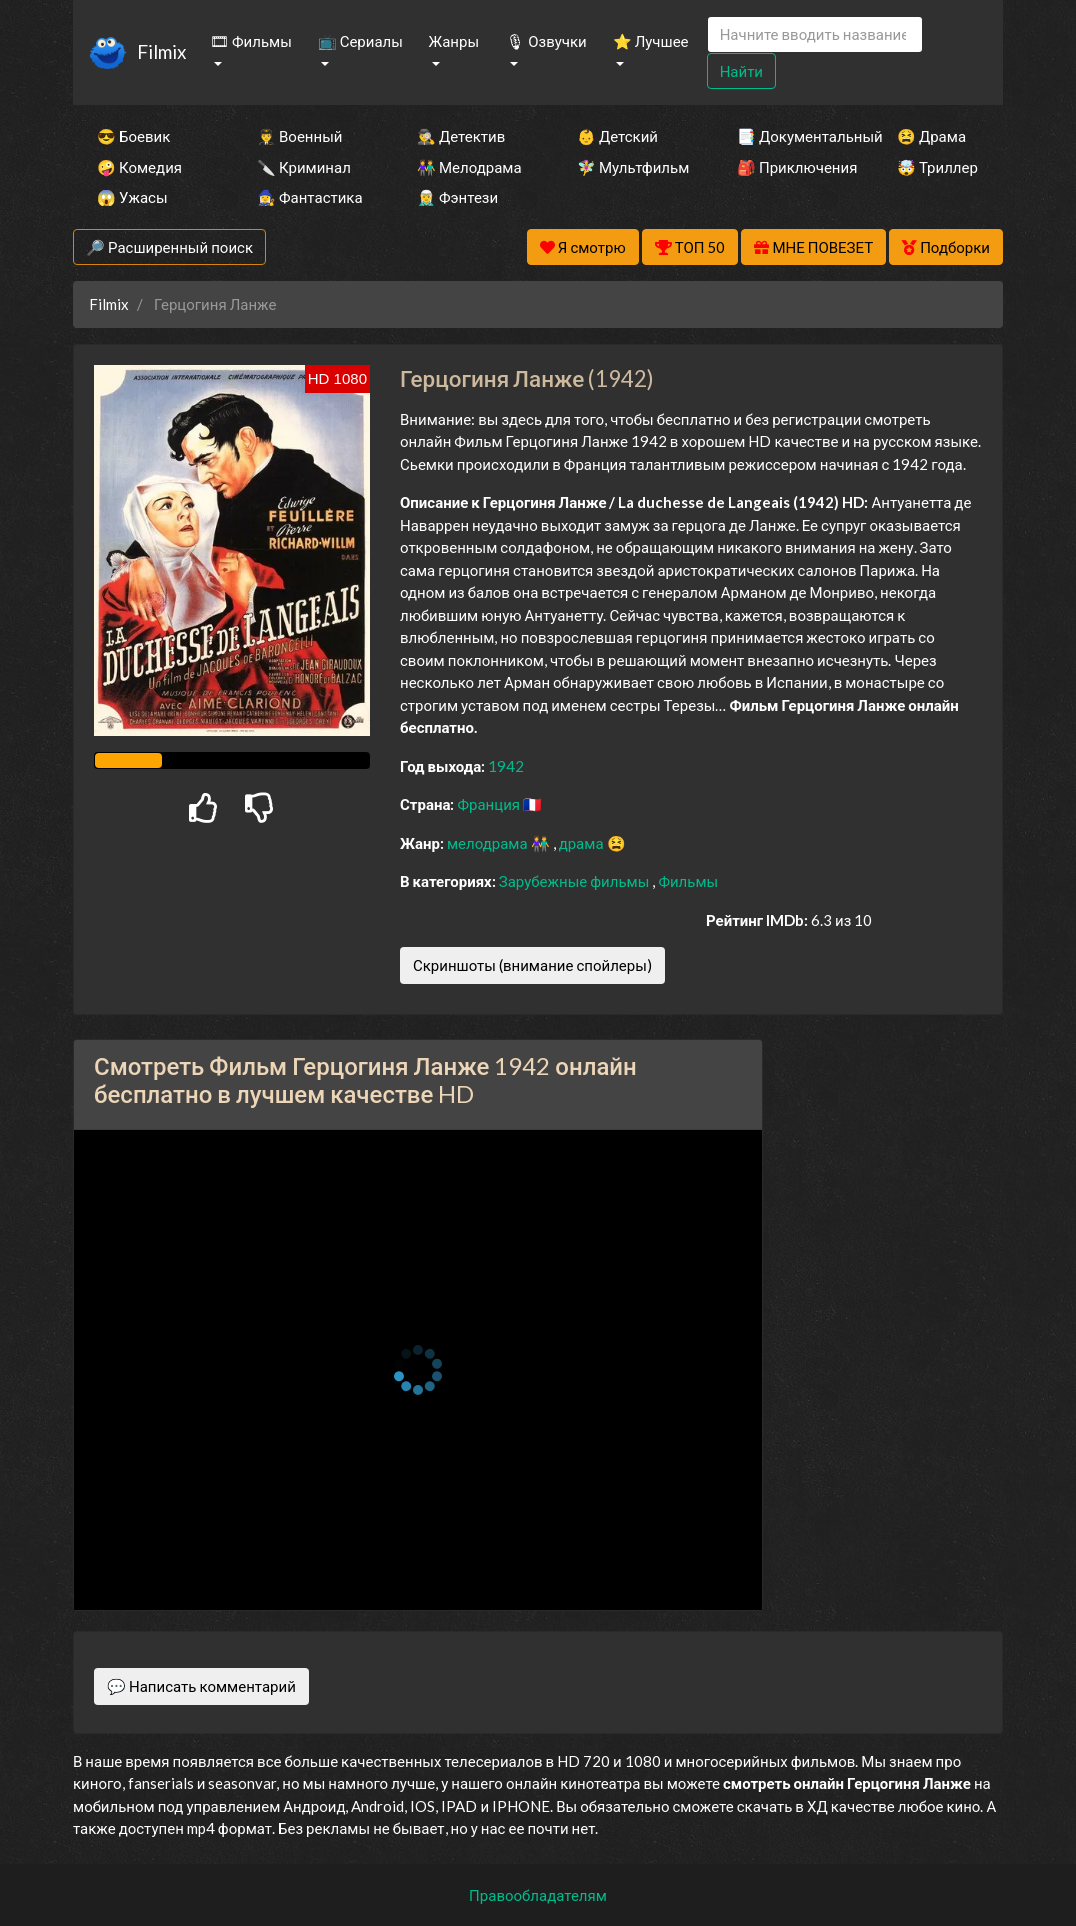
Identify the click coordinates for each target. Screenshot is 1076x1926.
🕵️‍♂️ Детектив (461, 136)
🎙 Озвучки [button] (546, 41)
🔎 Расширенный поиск (169, 247)
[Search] (815, 34)
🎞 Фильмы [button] (251, 41)
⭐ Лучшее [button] (651, 41)
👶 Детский (617, 136)
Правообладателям (538, 1895)
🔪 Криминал (304, 167)
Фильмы (688, 881)
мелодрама (489, 843)
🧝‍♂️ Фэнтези (457, 197)
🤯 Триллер (937, 167)
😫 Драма (931, 136)
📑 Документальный (790, 136)
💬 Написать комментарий (201, 1686)
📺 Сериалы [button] (360, 41)
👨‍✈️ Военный (299, 136)
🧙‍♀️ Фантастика (310, 197)
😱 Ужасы (132, 197)
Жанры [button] (454, 41)
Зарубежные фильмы (576, 881)
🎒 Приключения (790, 167)
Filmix (161, 51)
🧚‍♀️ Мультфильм (630, 167)
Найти (741, 71)
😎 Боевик (133, 136)
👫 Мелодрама (469, 167)
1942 (506, 766)
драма (583, 843)
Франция (490, 804)
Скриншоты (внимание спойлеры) (532, 965)
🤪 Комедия (139, 167)
